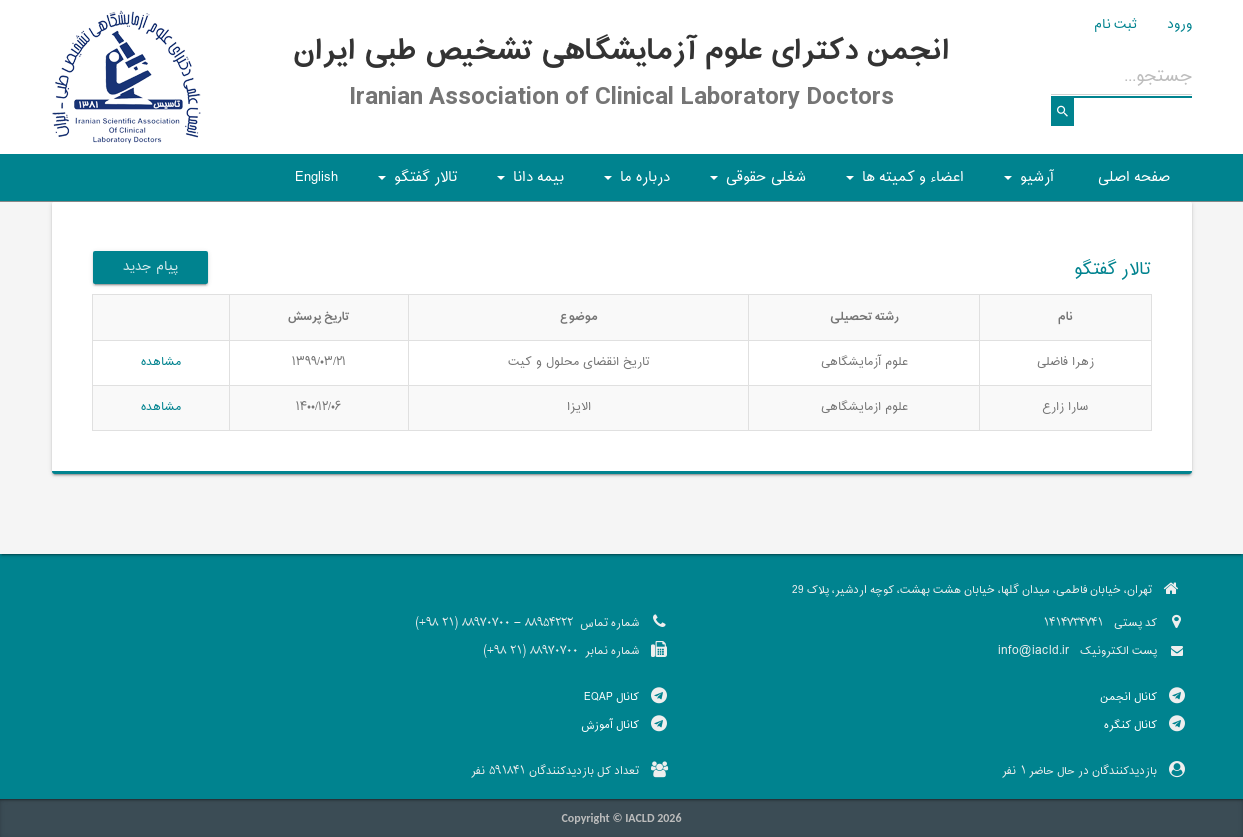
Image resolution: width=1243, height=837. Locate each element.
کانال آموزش (610, 725)
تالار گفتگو (414, 183)
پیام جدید (150, 267)
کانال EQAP (611, 697)
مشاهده (161, 362)
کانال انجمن (1128, 697)
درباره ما (634, 183)
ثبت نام (1115, 25)
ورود (1179, 25)
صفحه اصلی (1134, 177)
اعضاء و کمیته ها (902, 183)
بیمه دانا (527, 183)
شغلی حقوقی (755, 183)
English (316, 177)
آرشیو (1026, 183)
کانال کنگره (1130, 725)
